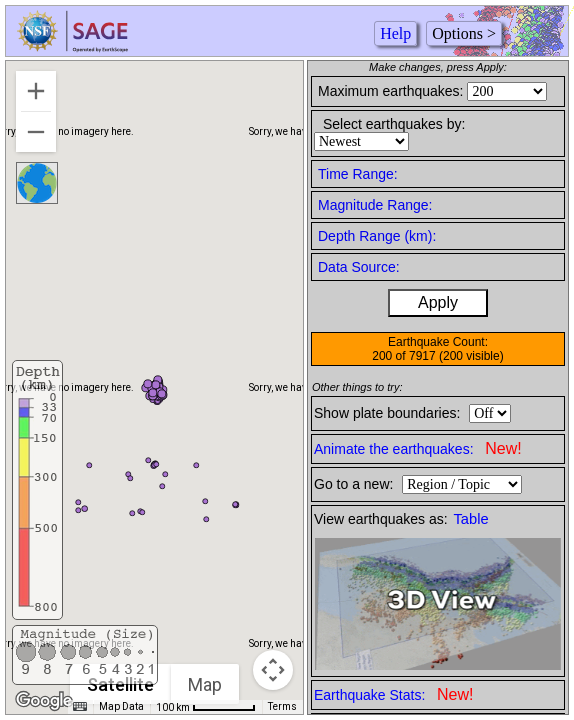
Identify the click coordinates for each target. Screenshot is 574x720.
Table (471, 519)
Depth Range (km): (377, 236)
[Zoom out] (36, 132)
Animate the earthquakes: (418, 448)
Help (395, 33)
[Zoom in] (36, 91)
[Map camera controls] (273, 670)
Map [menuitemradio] (206, 684)
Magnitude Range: (375, 205)
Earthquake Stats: (393, 694)
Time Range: (358, 174)
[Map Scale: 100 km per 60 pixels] (206, 707)
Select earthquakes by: (394, 124)
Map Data (121, 706)
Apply (438, 302)
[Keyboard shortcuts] (80, 707)
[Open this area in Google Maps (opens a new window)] (44, 701)
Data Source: (359, 267)
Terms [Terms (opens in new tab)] (282, 706)
